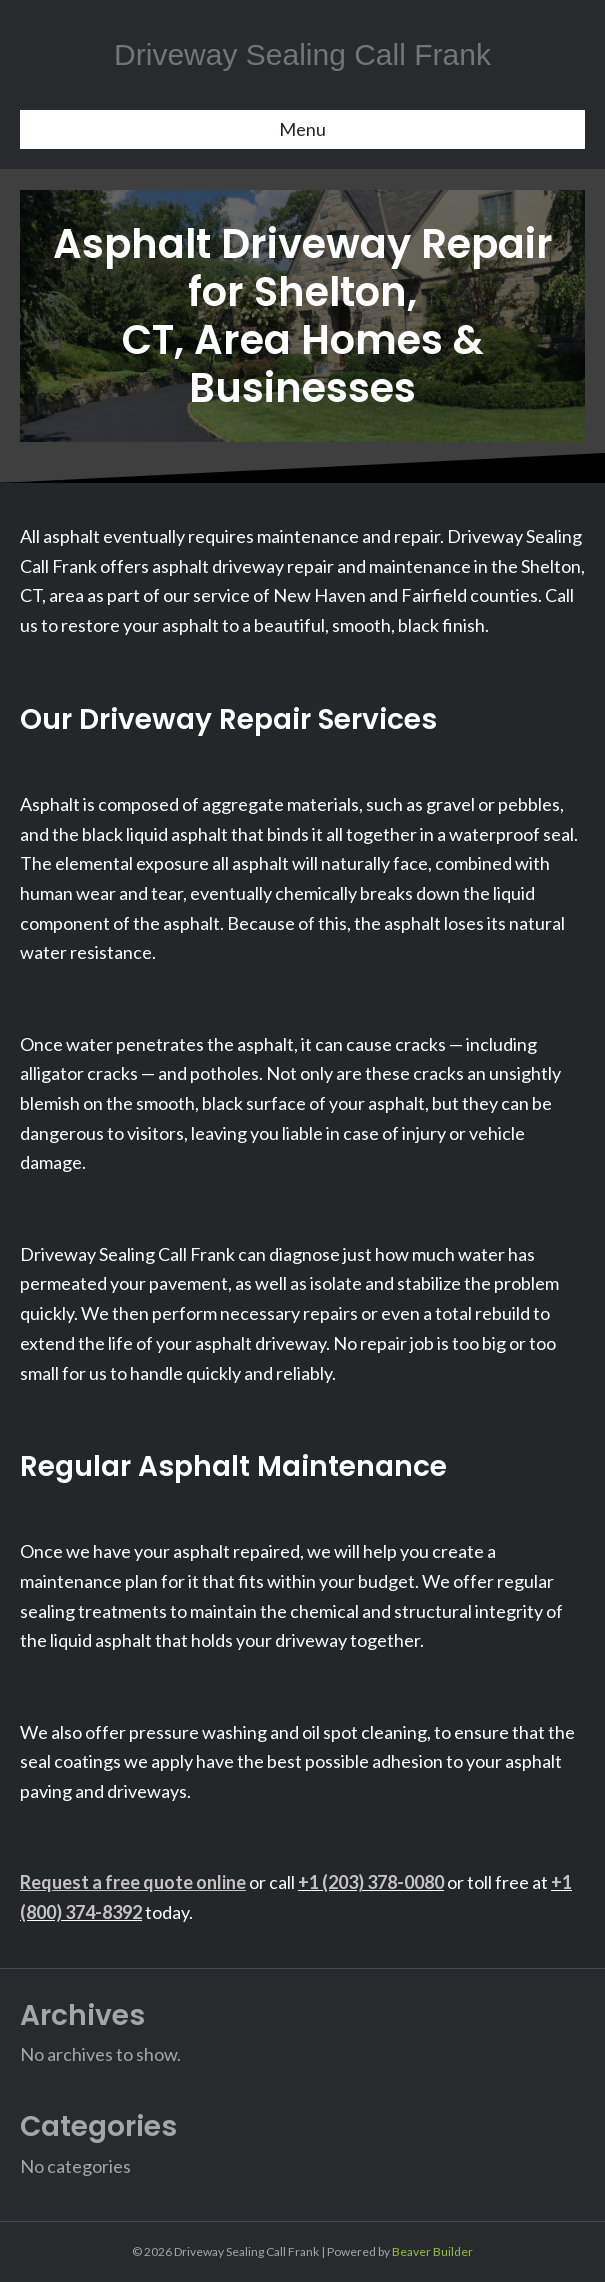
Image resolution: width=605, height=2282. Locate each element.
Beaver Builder (432, 2251)
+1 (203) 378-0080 (371, 1882)
